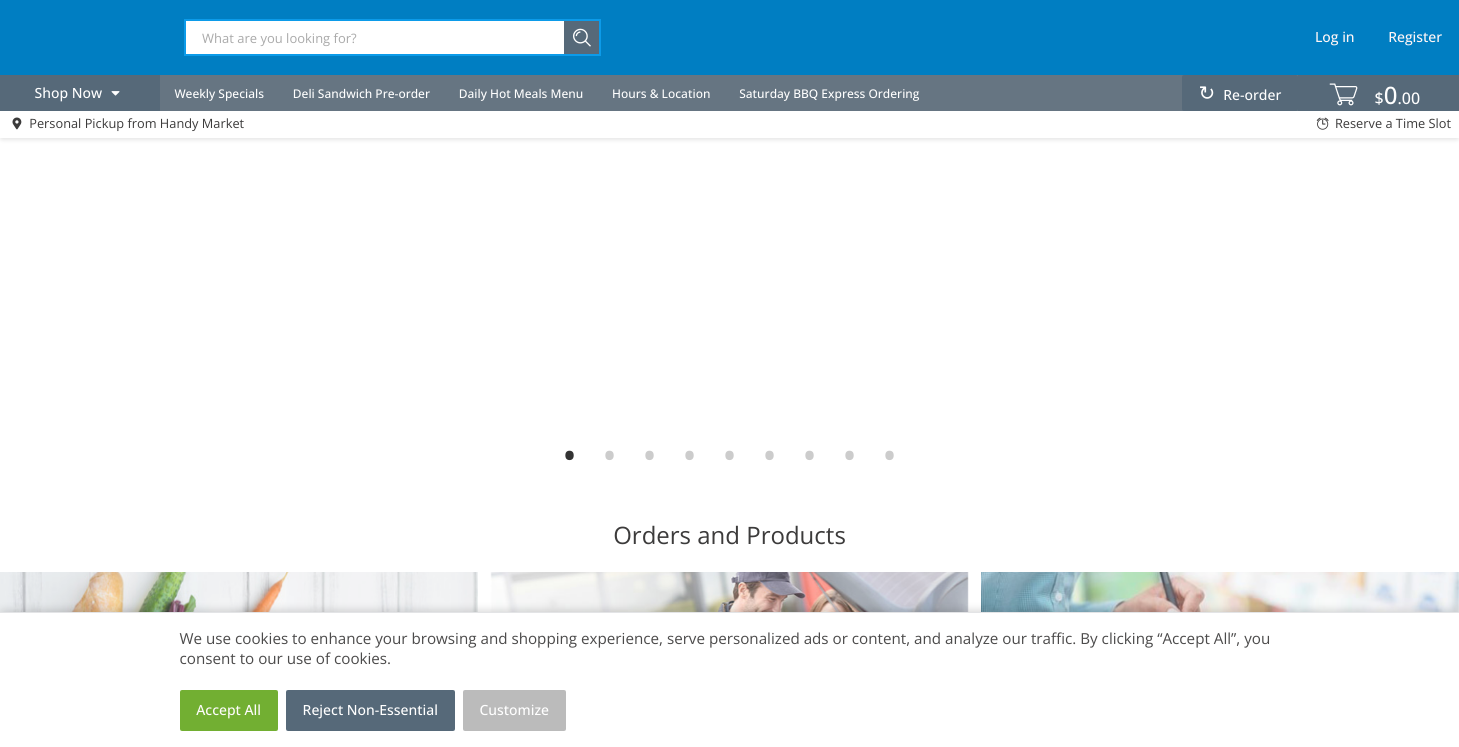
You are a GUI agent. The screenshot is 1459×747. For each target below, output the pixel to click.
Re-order (1252, 95)
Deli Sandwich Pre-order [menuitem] (361, 93)
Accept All (228, 710)
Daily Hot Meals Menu (521, 93)
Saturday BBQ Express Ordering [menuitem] (829, 93)
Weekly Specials (219, 93)
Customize (515, 710)
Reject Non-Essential (370, 710)
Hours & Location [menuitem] (661, 93)
